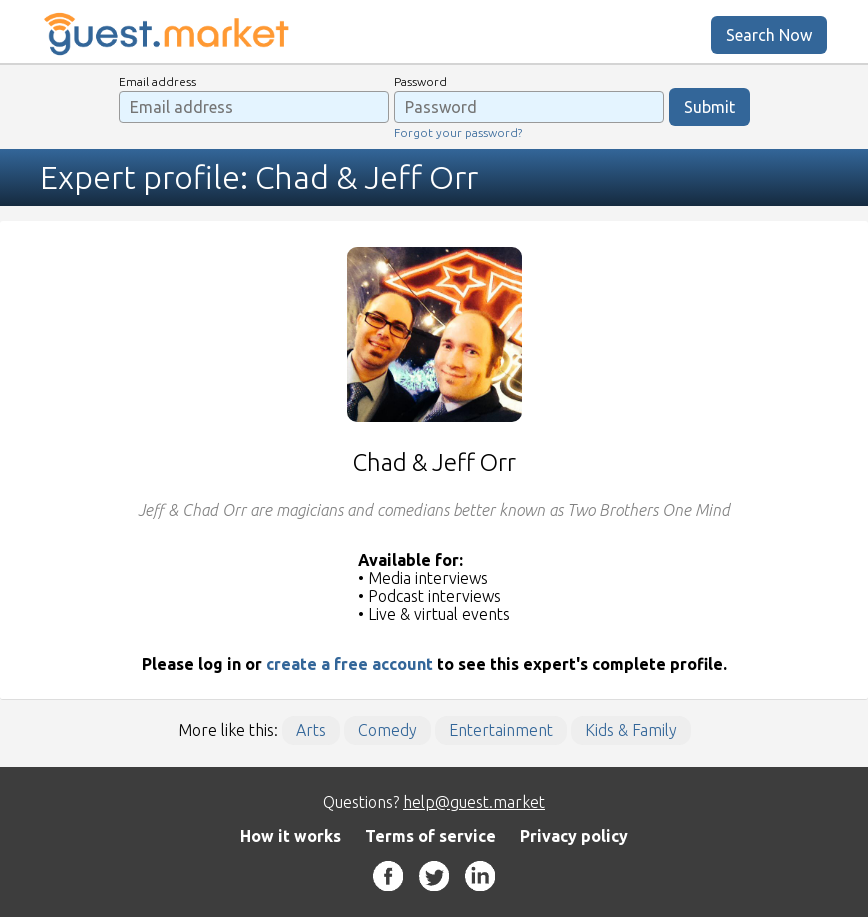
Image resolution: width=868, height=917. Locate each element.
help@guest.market (474, 802)
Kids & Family (631, 730)
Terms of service (430, 836)
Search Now (769, 35)
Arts (311, 730)
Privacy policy (574, 836)
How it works (290, 836)
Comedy (387, 730)
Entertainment (501, 730)
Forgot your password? (458, 132)
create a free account (349, 664)
